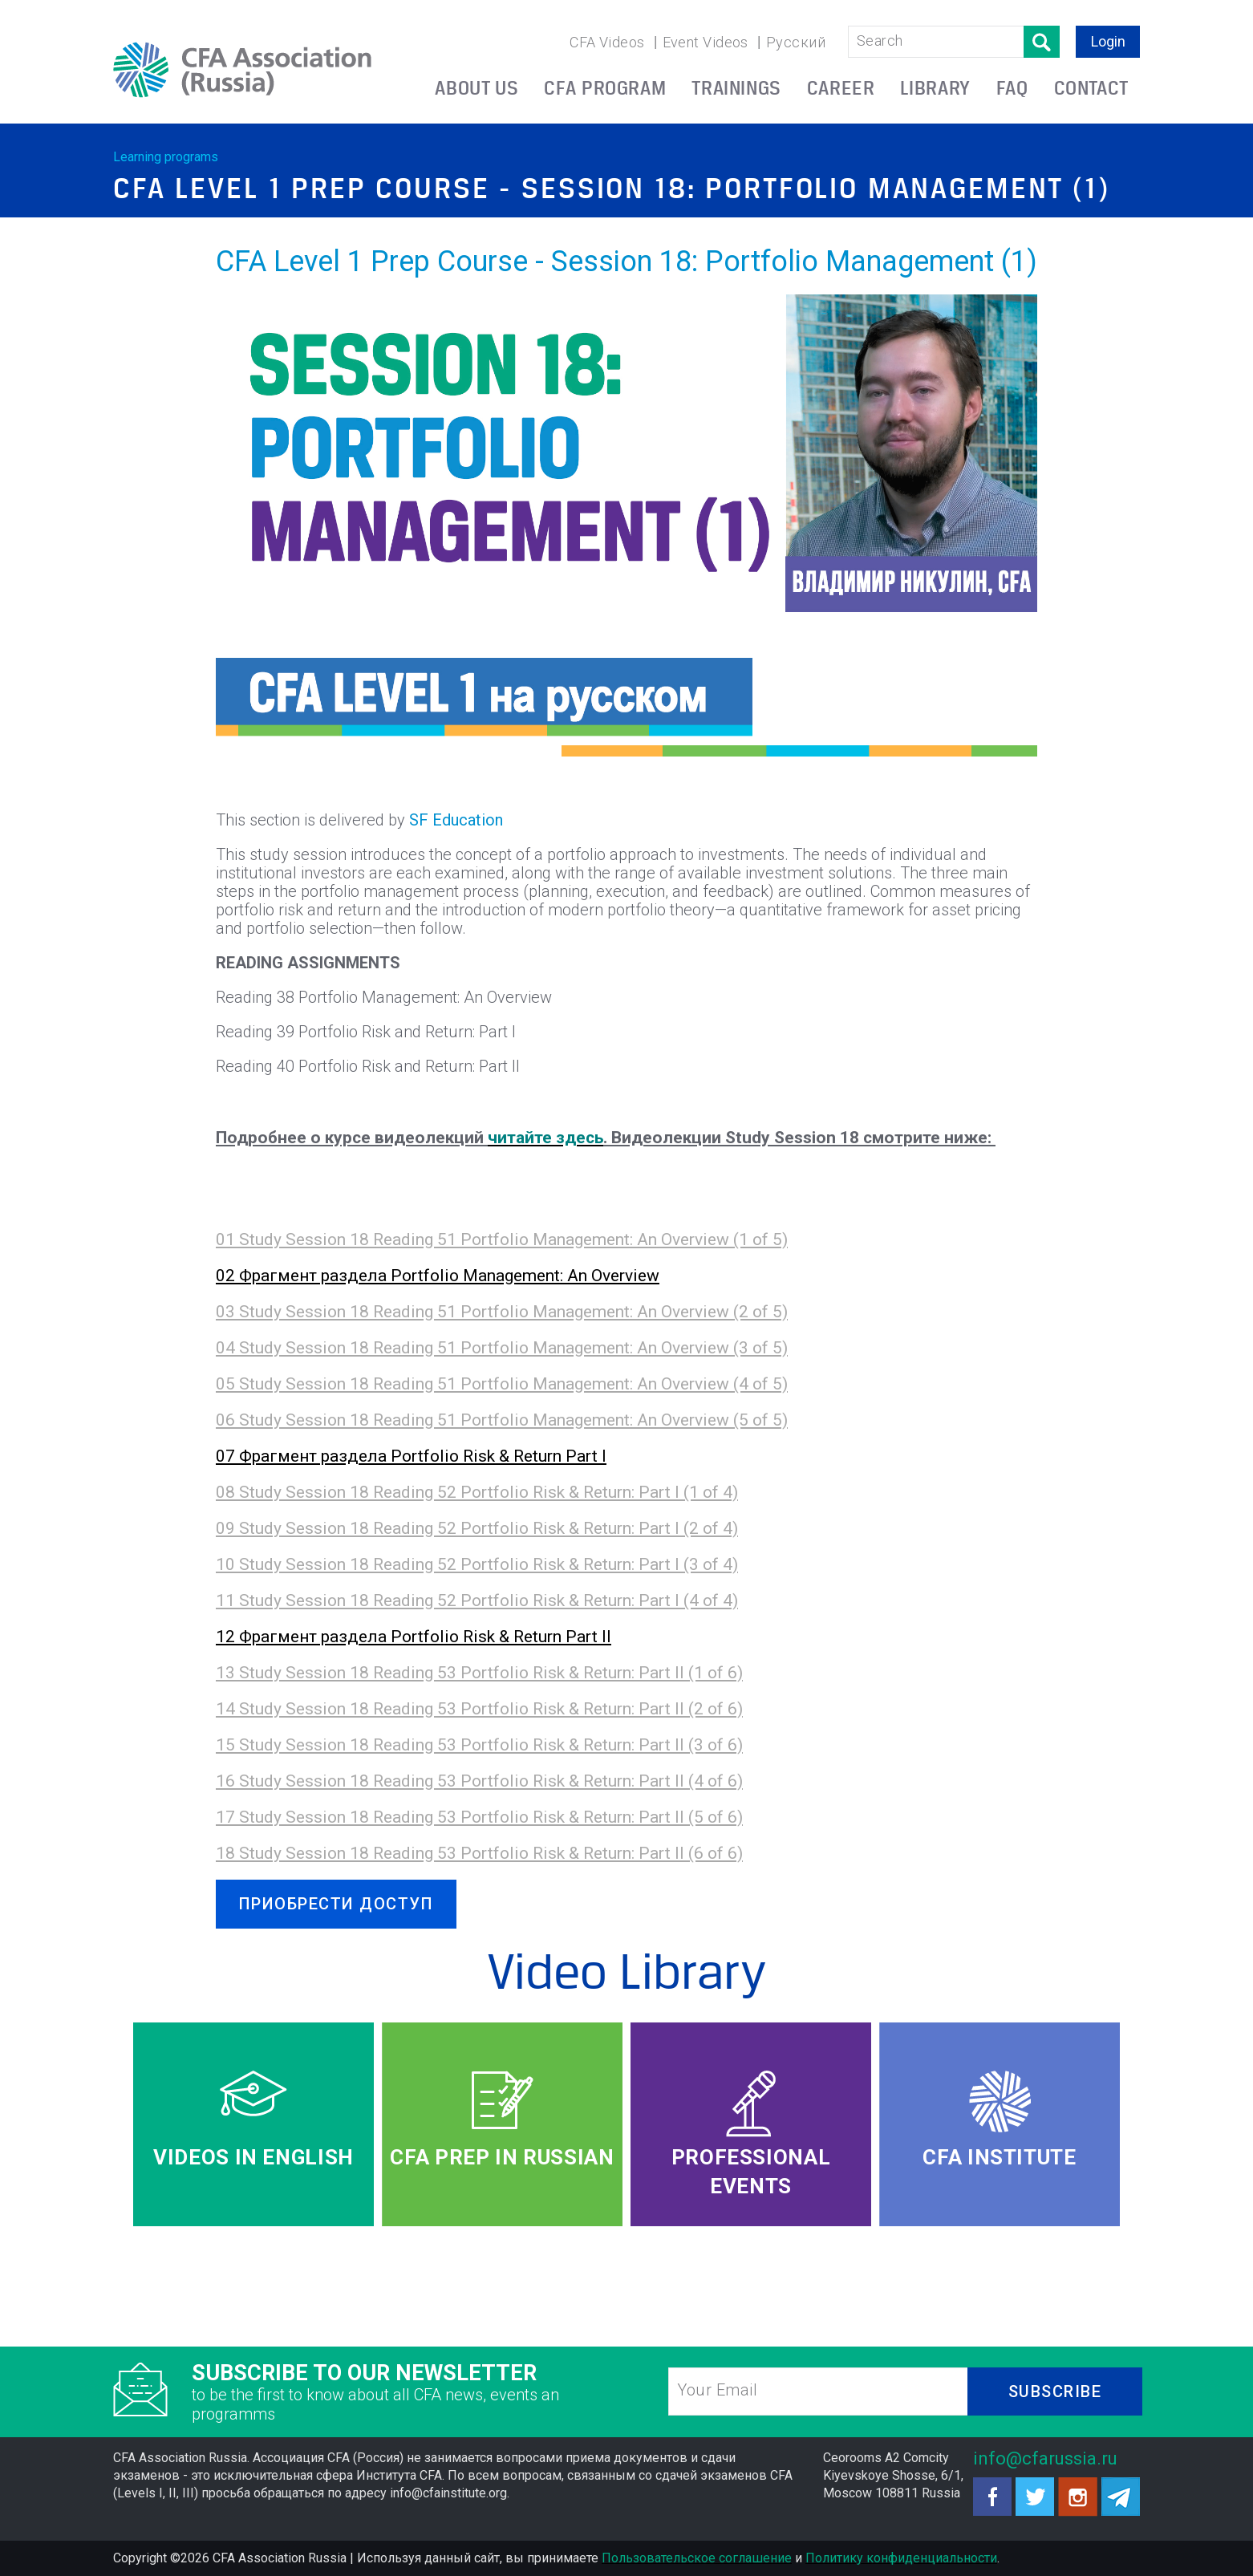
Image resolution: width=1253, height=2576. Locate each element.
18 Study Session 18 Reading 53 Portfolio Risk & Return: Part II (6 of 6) (479, 1853)
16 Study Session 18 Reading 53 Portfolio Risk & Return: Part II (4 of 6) (479, 1781)
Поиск (1042, 42)
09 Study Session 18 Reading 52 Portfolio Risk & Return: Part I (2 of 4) (477, 1528)
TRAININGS (736, 88)
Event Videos (705, 42)
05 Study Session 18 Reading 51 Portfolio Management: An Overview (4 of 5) (502, 1383)
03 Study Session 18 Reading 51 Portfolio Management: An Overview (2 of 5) (502, 1311)
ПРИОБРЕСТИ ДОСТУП (336, 1903)
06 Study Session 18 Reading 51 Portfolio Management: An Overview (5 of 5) (502, 1420)
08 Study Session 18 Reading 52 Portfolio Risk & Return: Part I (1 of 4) (477, 1492)
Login (1108, 41)
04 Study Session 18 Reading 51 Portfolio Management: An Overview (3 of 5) (502, 1347)
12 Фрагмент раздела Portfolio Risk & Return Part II (413, 1636)
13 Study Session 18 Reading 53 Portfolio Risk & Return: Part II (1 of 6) (479, 1672)
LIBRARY (935, 88)
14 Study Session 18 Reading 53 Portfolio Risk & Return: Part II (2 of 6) (479, 1708)
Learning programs (165, 156)
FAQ (1012, 88)
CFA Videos (607, 42)
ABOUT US (476, 88)
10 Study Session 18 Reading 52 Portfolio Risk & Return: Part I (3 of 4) (477, 1564)
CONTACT (1091, 88)
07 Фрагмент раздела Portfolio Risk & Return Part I (411, 1456)
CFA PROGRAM (605, 88)
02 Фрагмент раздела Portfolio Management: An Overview (437, 1275)
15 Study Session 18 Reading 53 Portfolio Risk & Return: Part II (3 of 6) (479, 1745)
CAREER (841, 88)
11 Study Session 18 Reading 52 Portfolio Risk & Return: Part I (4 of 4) (477, 1600)
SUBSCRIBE (1055, 2391)
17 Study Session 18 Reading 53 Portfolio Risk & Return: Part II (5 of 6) (479, 1817)
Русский (795, 42)
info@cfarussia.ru (1045, 2458)
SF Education (456, 820)
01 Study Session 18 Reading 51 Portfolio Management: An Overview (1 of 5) (502, 1239)
